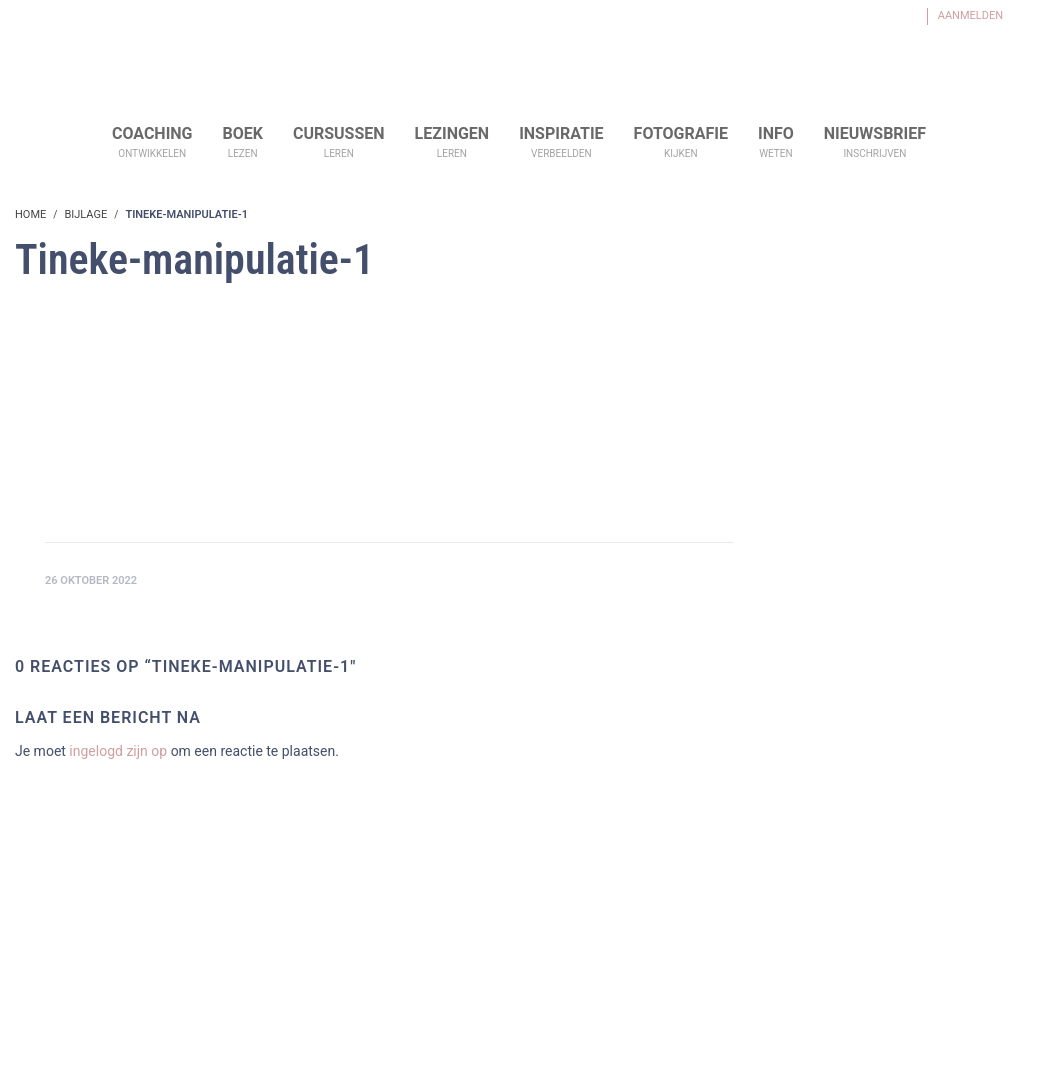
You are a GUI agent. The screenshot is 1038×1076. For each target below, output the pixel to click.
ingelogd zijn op (118, 751)
